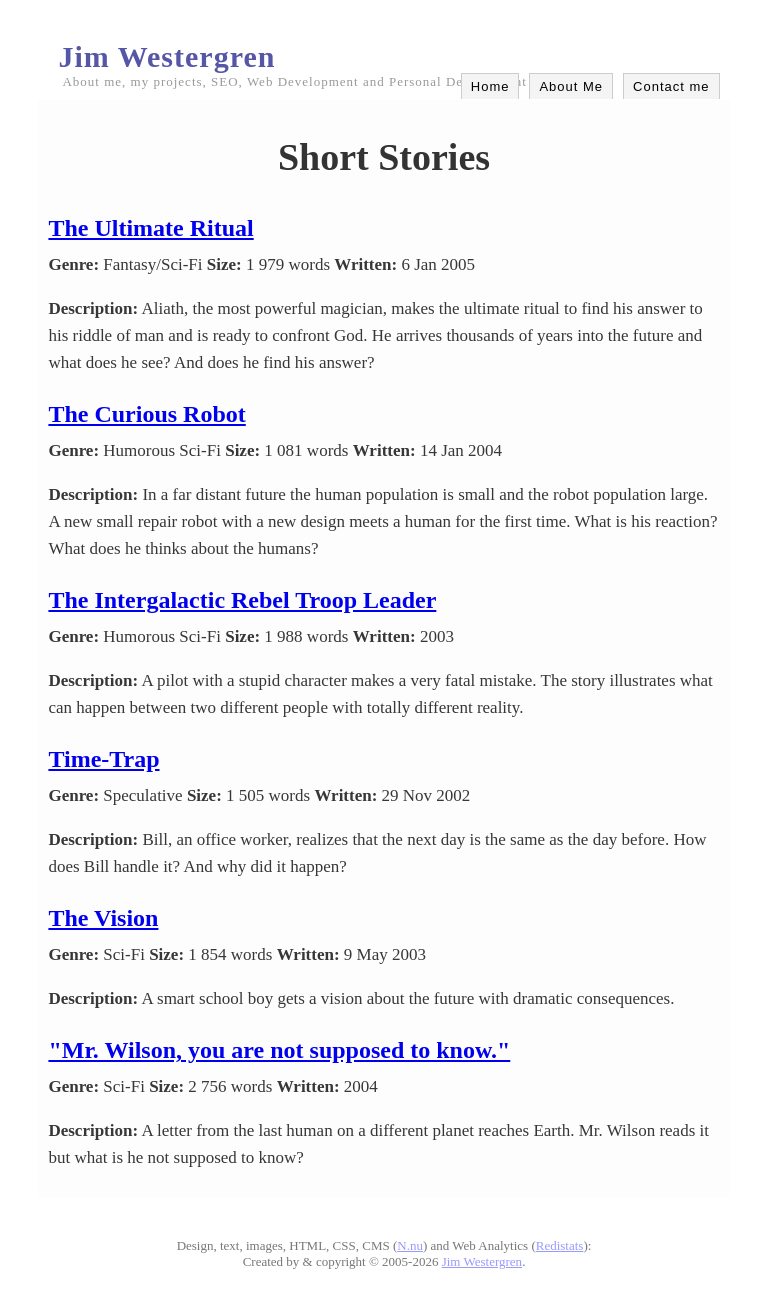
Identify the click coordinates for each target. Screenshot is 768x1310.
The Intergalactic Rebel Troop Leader (242, 600)
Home (490, 86)
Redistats (560, 1245)
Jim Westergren (166, 56)
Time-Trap (103, 759)
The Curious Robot (146, 414)
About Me (571, 86)
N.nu (410, 1245)
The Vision (103, 918)
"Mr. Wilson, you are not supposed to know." (279, 1050)
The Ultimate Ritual (150, 228)
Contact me (671, 86)
